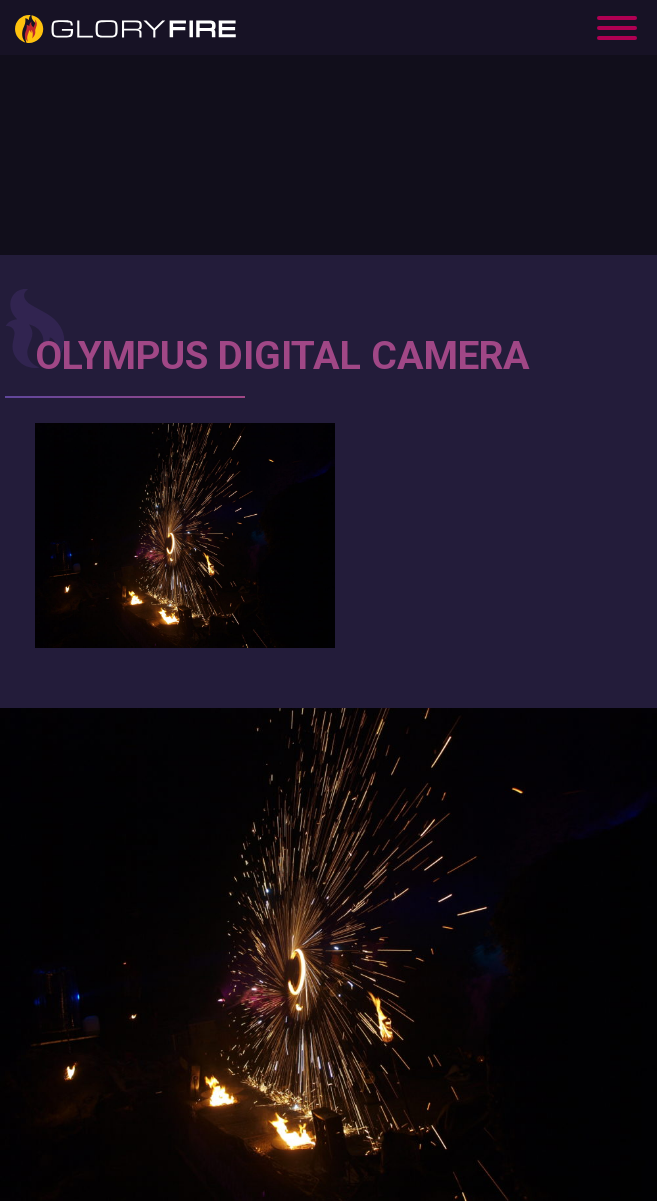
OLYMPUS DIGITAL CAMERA (282, 356)
